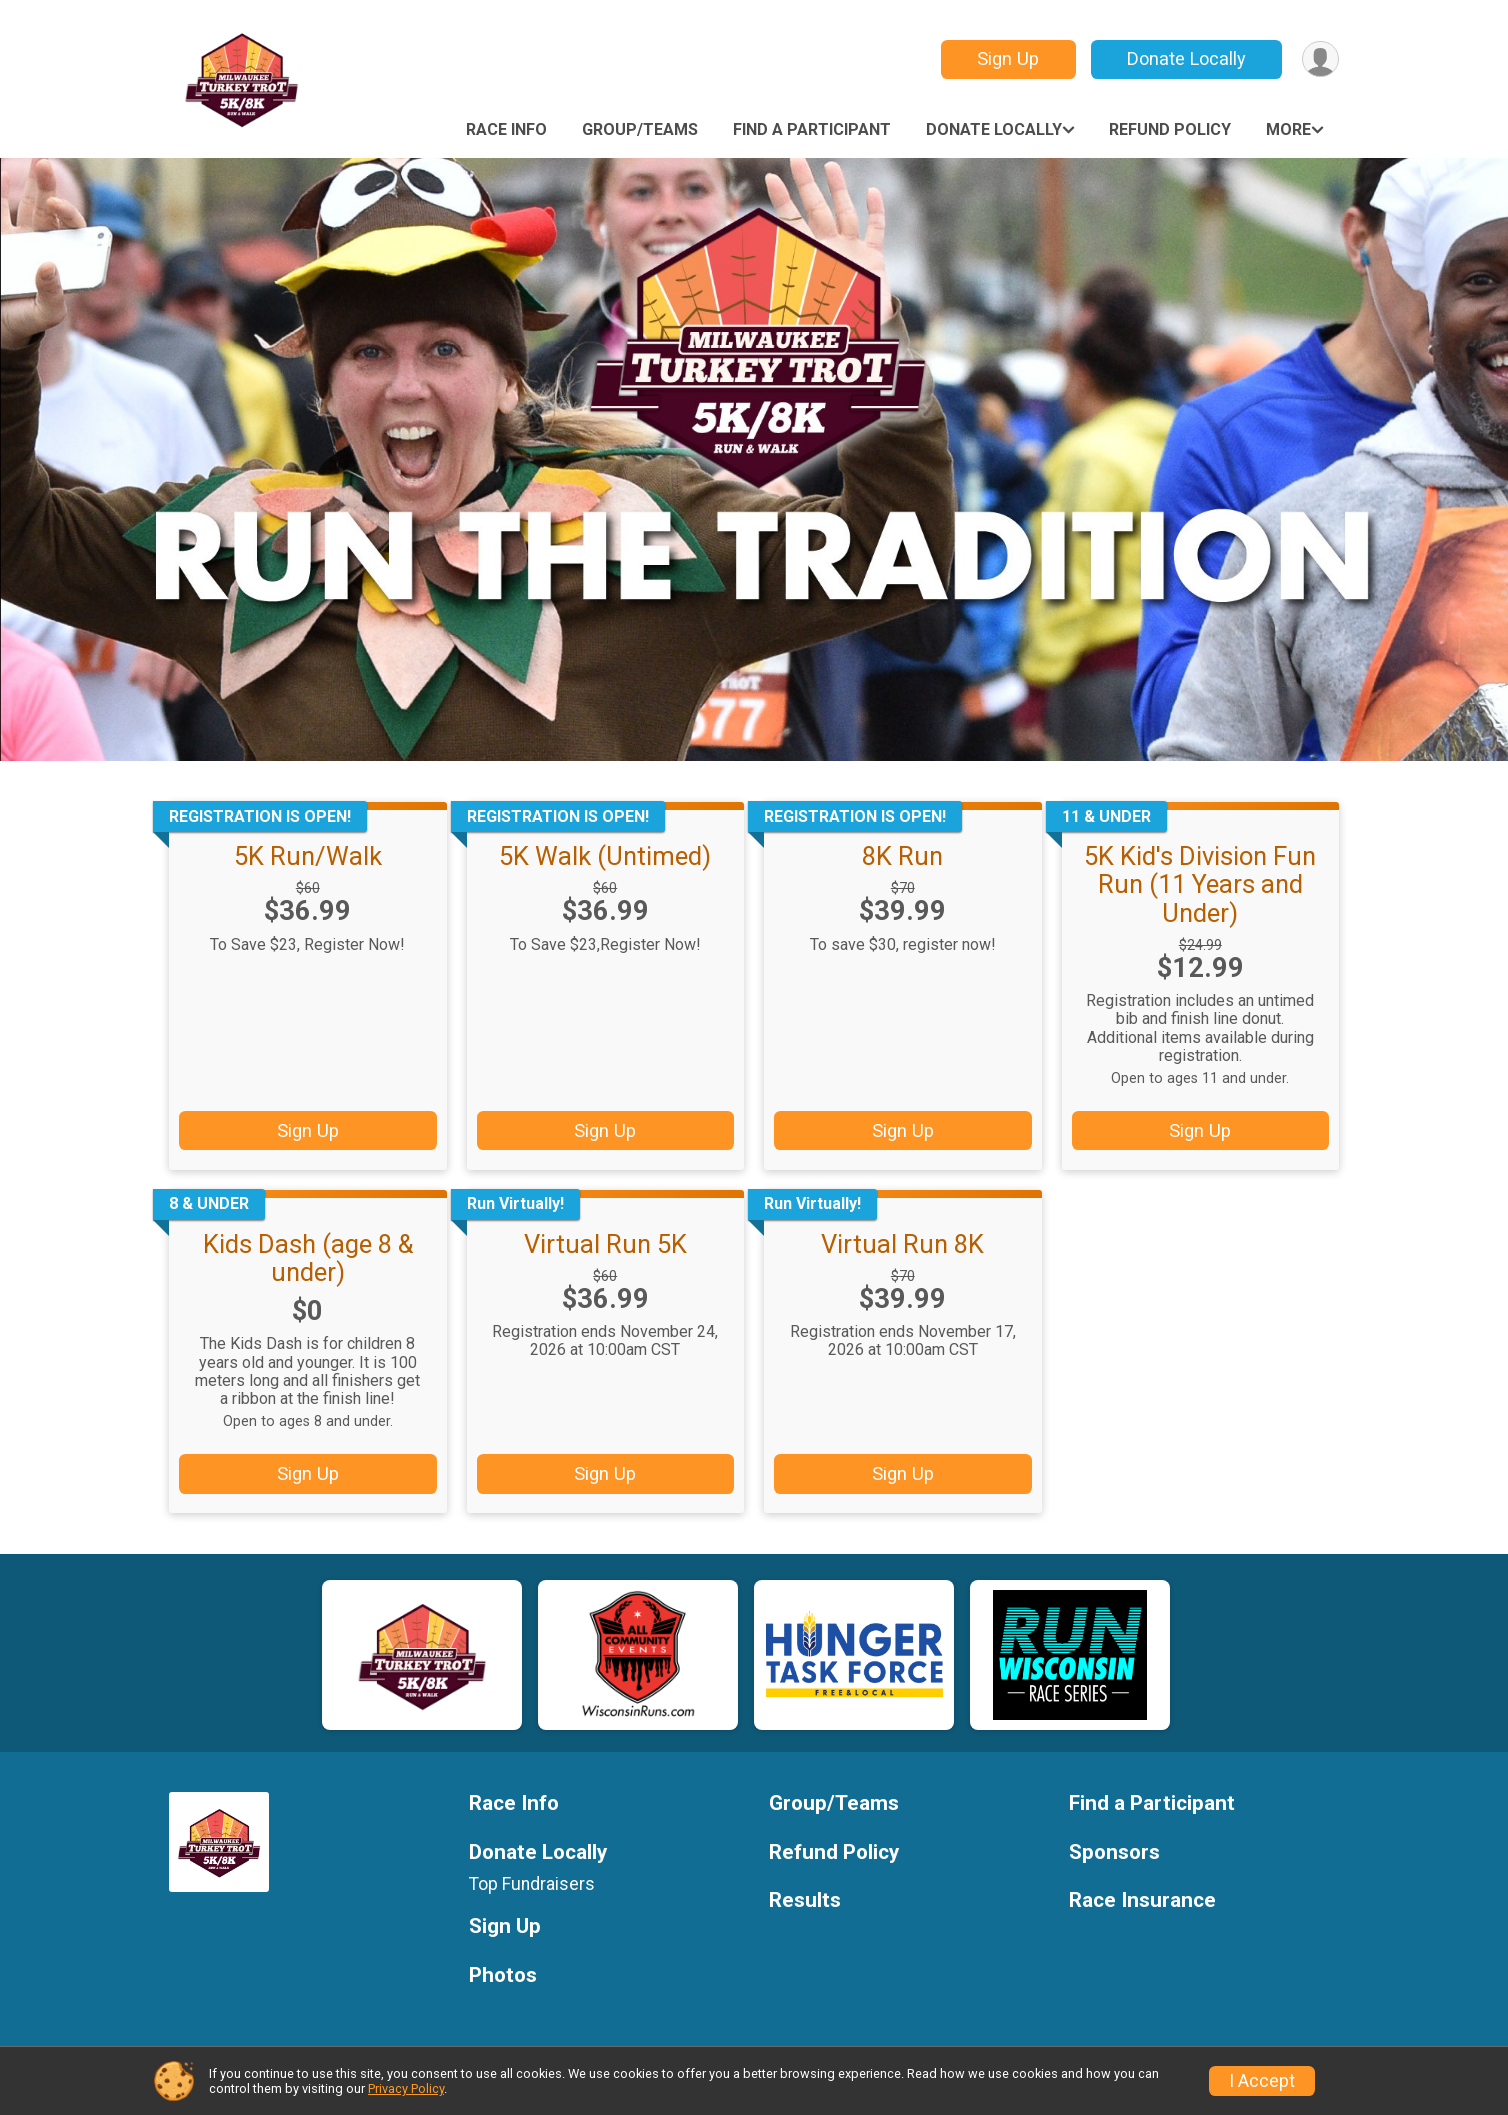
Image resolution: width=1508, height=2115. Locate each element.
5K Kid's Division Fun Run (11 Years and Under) (1200, 884)
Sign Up (1008, 58)
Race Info (506, 129)
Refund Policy (1170, 129)
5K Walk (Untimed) (605, 856)
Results (805, 1900)
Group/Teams (640, 129)
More (1288, 129)
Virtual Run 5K (605, 1244)
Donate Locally (1186, 58)
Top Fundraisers (532, 1884)
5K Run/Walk (308, 856)
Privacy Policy (406, 2088)
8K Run (902, 856)
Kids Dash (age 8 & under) (308, 1258)
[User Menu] (1320, 59)
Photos (503, 1975)
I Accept (1262, 2081)
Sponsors (1114, 1852)
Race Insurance (1142, 1900)
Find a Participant (812, 129)
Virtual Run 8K (902, 1244)
